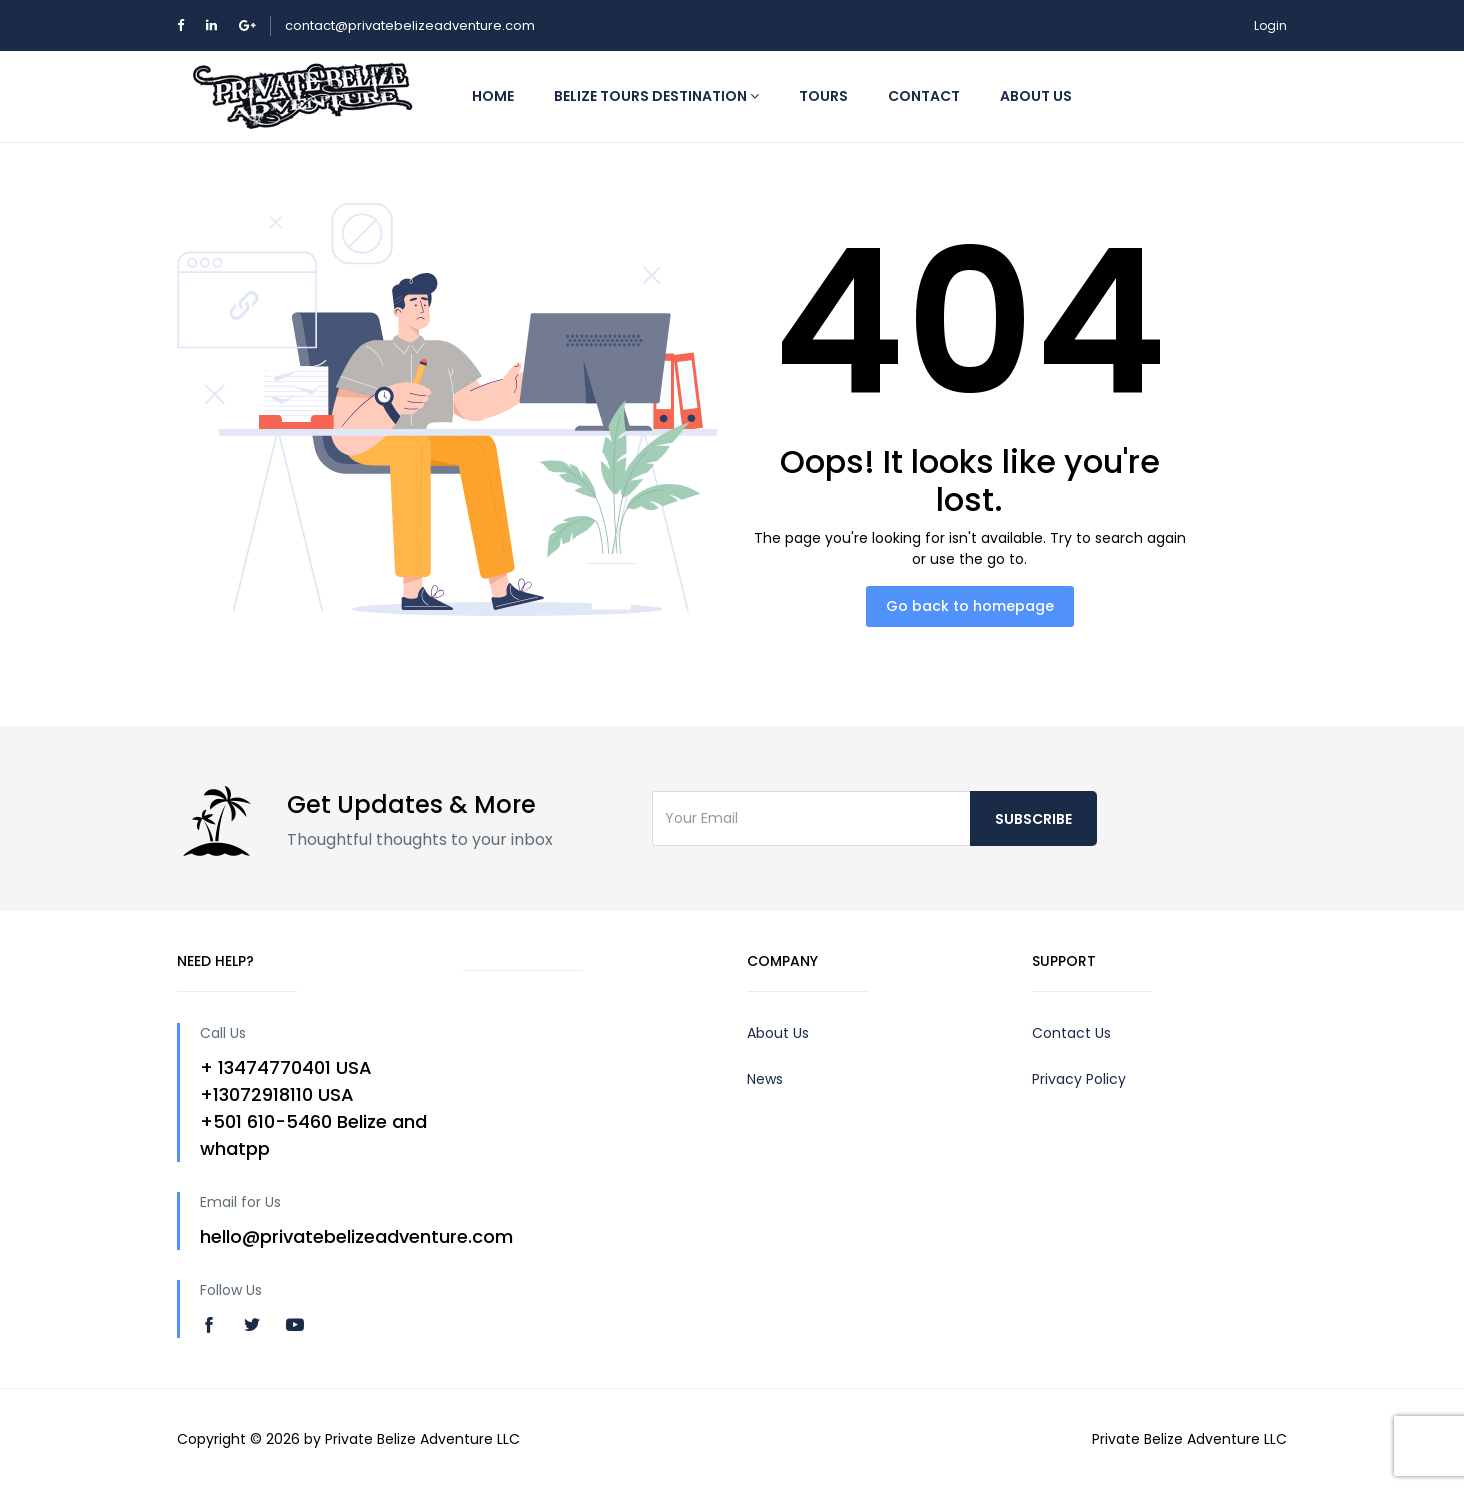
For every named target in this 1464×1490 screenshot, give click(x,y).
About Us (778, 1033)
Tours (823, 96)
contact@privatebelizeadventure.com (410, 25)
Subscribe (1033, 819)
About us (1036, 96)
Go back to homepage (970, 606)
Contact (924, 96)
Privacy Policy (1079, 1079)
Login (1270, 25)
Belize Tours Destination (656, 96)
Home (493, 96)
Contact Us (1071, 1033)
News (765, 1079)
